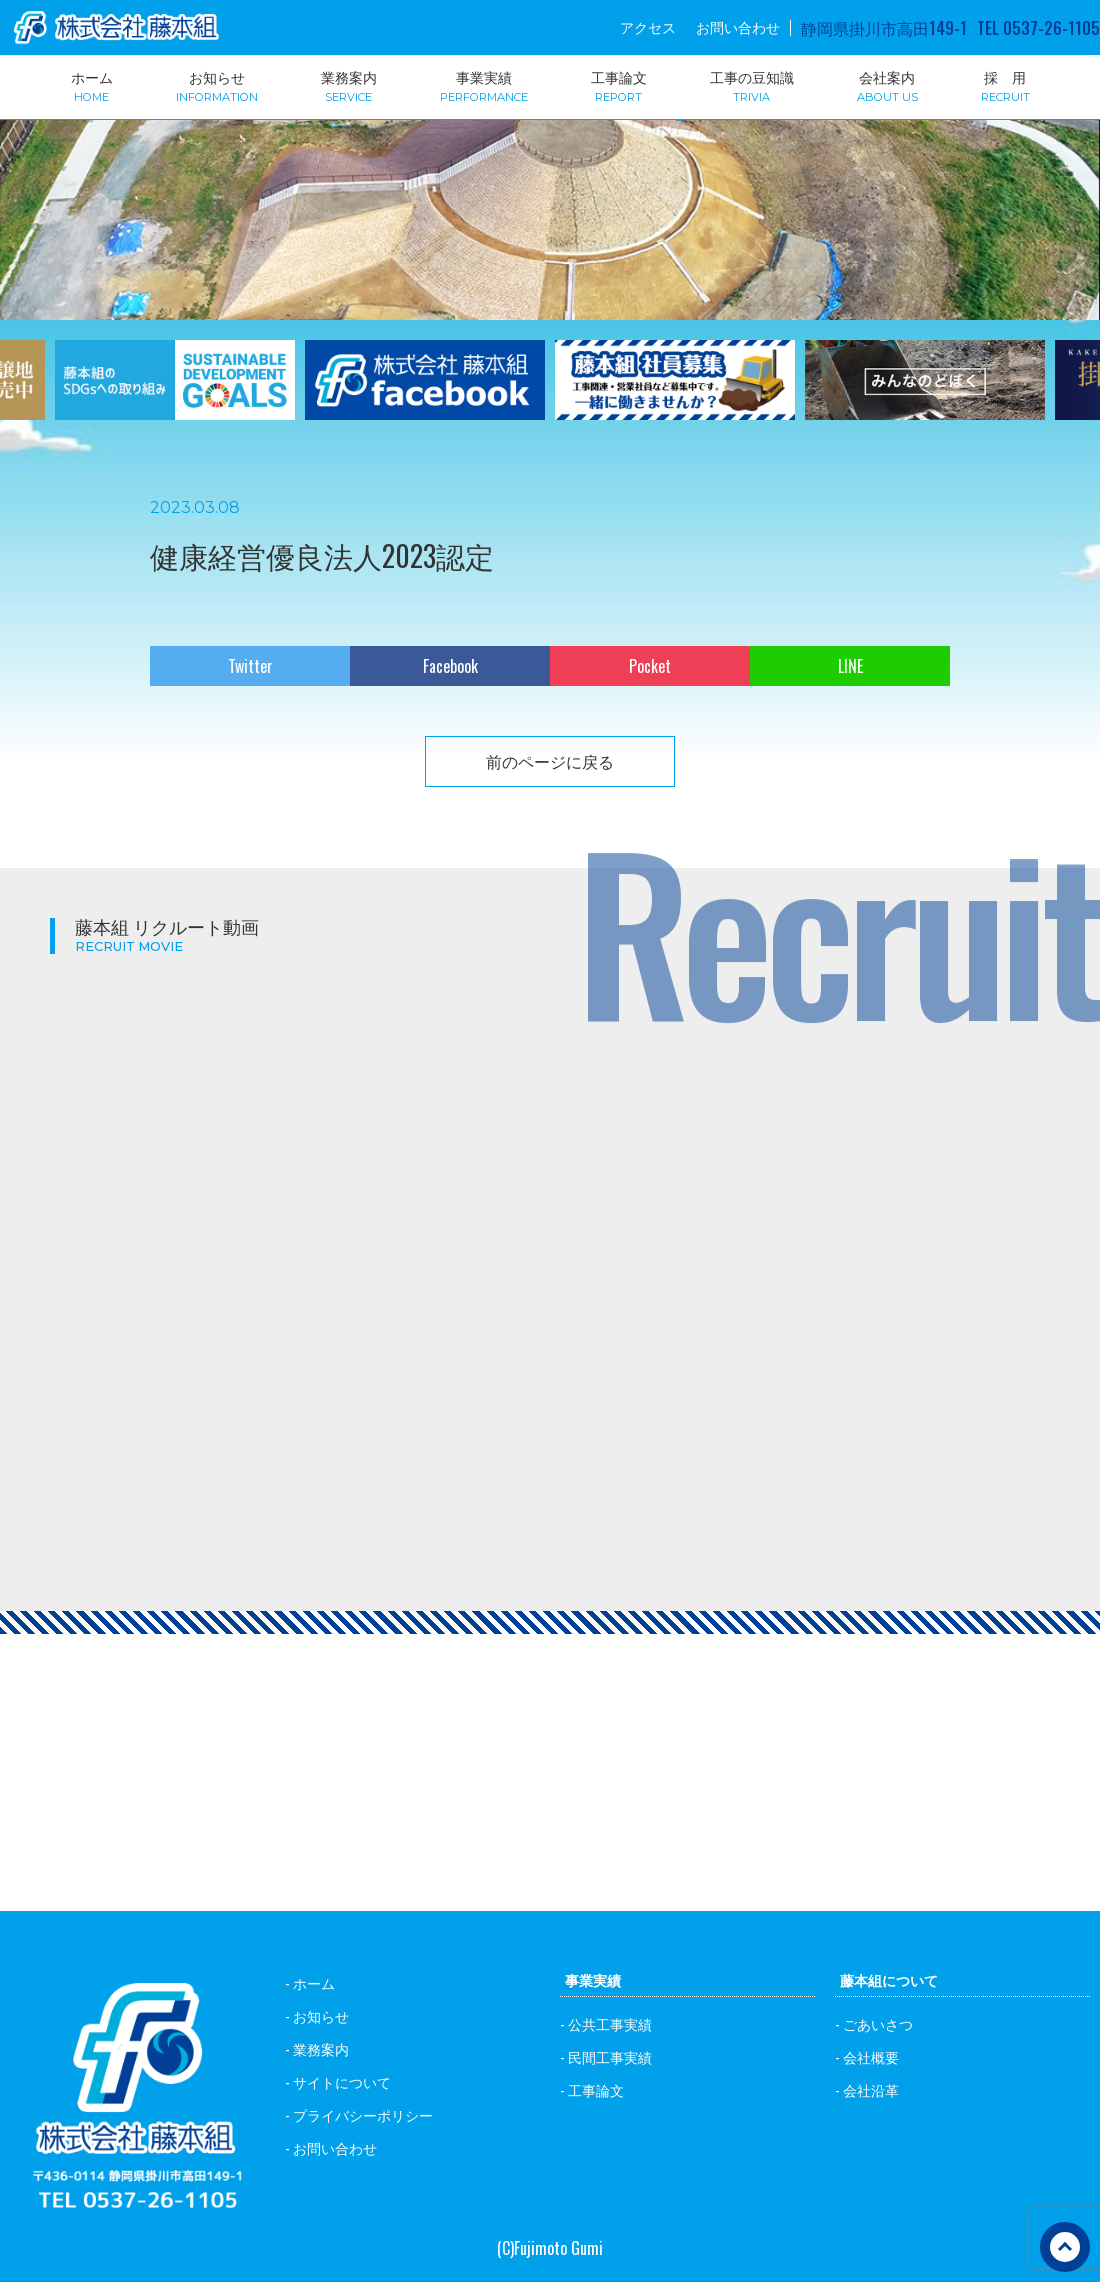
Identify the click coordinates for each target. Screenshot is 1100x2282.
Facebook (450, 666)
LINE (850, 666)
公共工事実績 (610, 2023)
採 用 (1005, 85)
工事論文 (619, 85)
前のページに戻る (550, 761)
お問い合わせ (738, 27)
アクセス (648, 27)
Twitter (250, 666)
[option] (175, 392)
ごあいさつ (878, 2023)
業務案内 (349, 85)
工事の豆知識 (752, 85)
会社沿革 (871, 2089)
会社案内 (887, 85)
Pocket (650, 666)
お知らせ (217, 85)
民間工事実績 (610, 2056)
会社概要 (871, 2056)
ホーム (92, 85)
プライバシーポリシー (363, 2114)
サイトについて (342, 2081)
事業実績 (484, 85)
